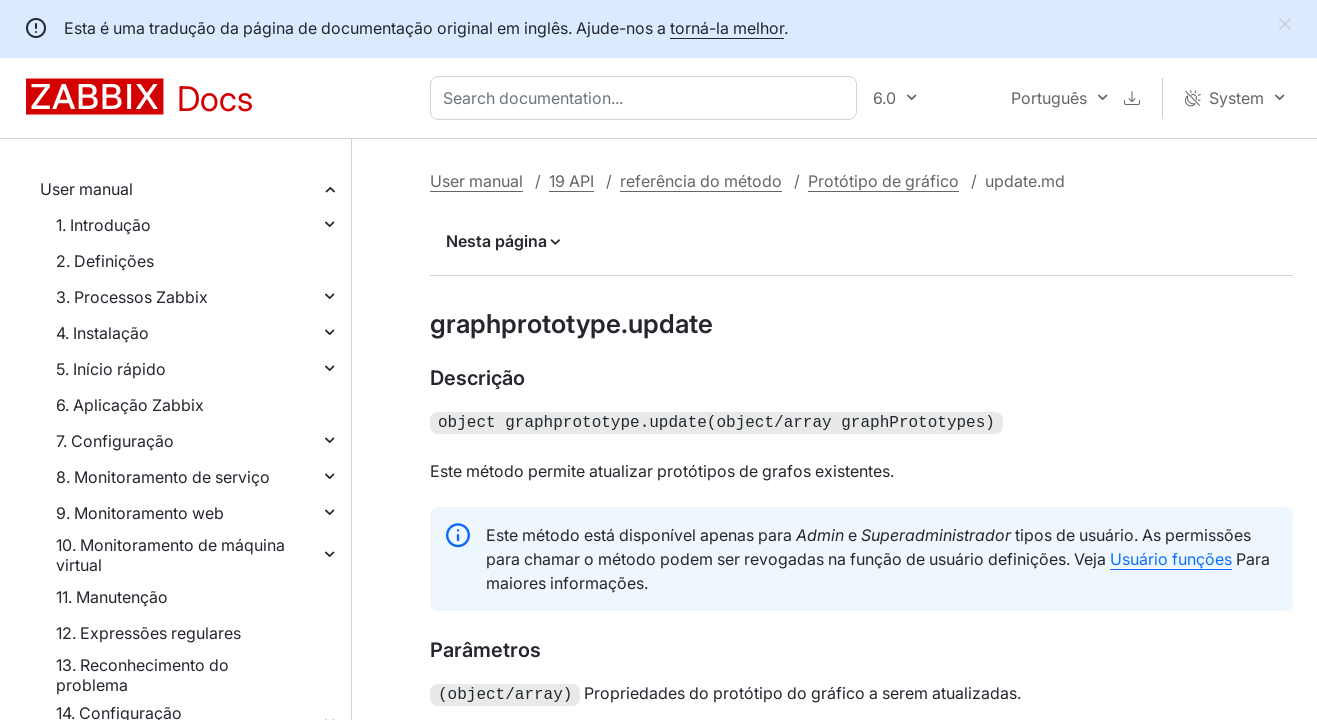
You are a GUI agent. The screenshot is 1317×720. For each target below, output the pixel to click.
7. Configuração (115, 441)
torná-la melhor (727, 28)
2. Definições (105, 261)
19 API (571, 181)
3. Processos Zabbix (132, 297)
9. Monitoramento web (140, 513)
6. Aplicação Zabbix (130, 405)
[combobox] (647, 98)
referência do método (701, 181)
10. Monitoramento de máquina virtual (170, 555)
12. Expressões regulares (148, 633)
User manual (86, 189)
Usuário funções (1171, 557)
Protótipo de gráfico (883, 181)
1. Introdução (103, 225)
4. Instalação (102, 333)
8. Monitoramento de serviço (163, 477)
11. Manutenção (112, 597)
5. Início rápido (111, 369)
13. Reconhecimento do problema (142, 675)
